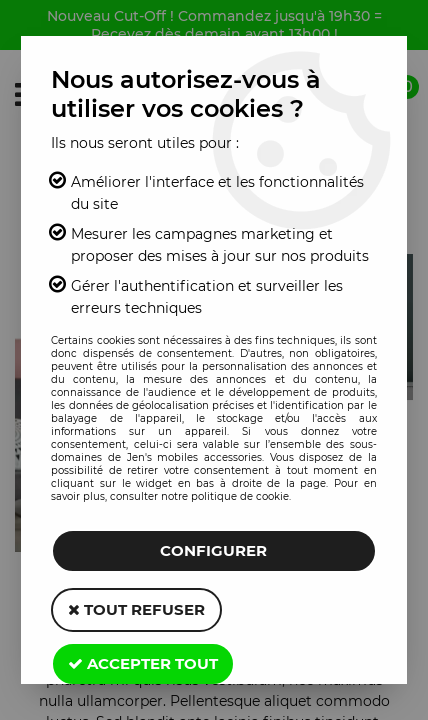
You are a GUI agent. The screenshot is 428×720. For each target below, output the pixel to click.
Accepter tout (143, 663)
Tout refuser (136, 609)
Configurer (213, 550)
